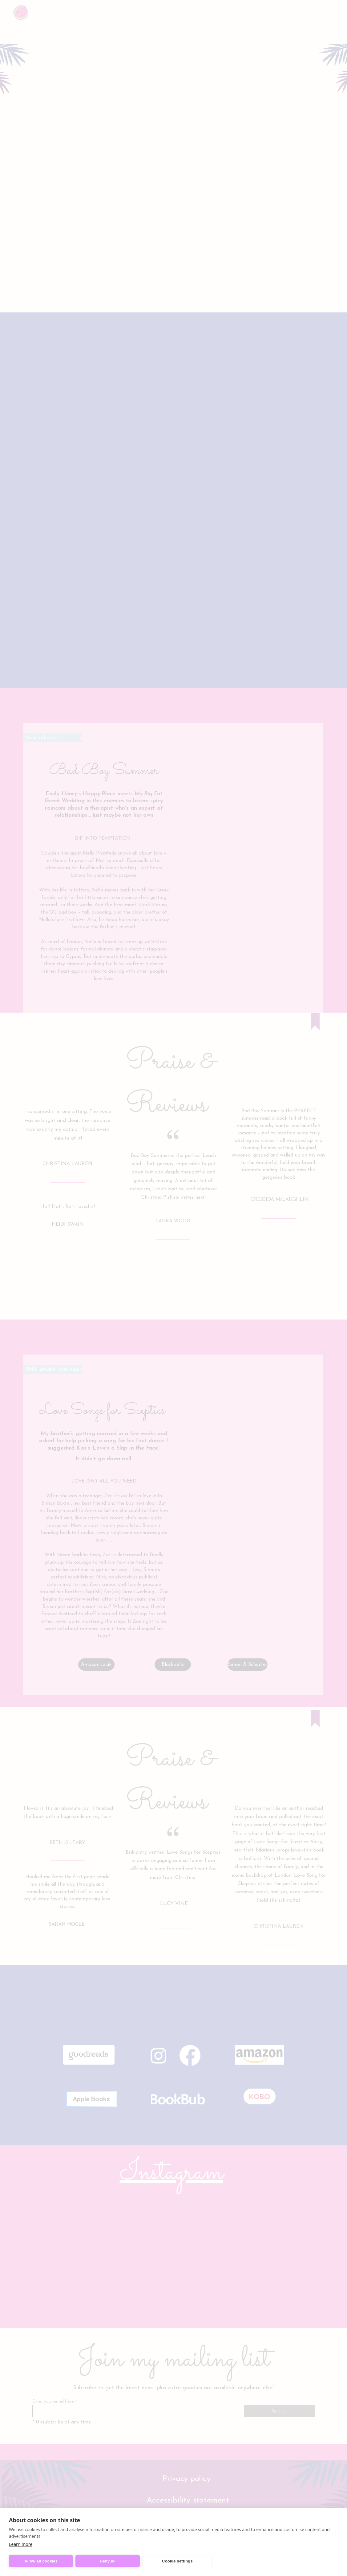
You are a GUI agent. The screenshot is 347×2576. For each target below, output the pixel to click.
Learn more (20, 2544)
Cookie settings (177, 2561)
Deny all (107, 2561)
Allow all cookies (41, 2561)
